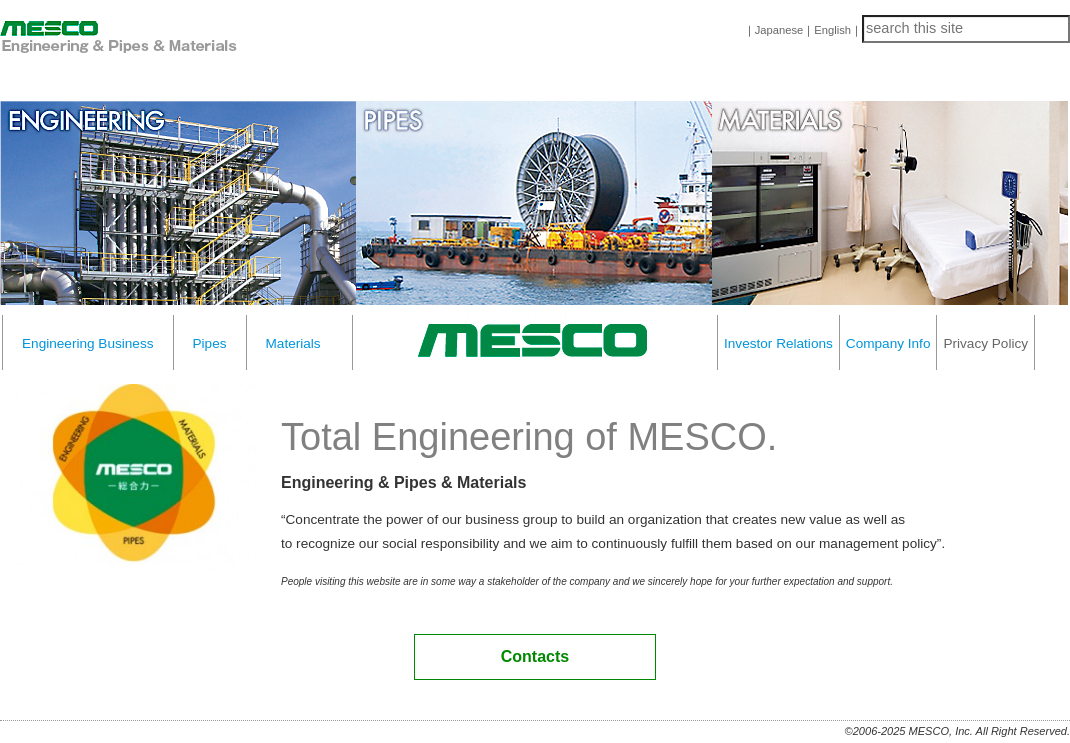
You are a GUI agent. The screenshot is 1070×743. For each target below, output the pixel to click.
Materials (293, 343)
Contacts (535, 656)
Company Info (888, 343)
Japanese (779, 30)
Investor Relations (778, 343)
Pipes (210, 343)
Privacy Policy (985, 343)
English (832, 30)
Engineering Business (88, 343)
